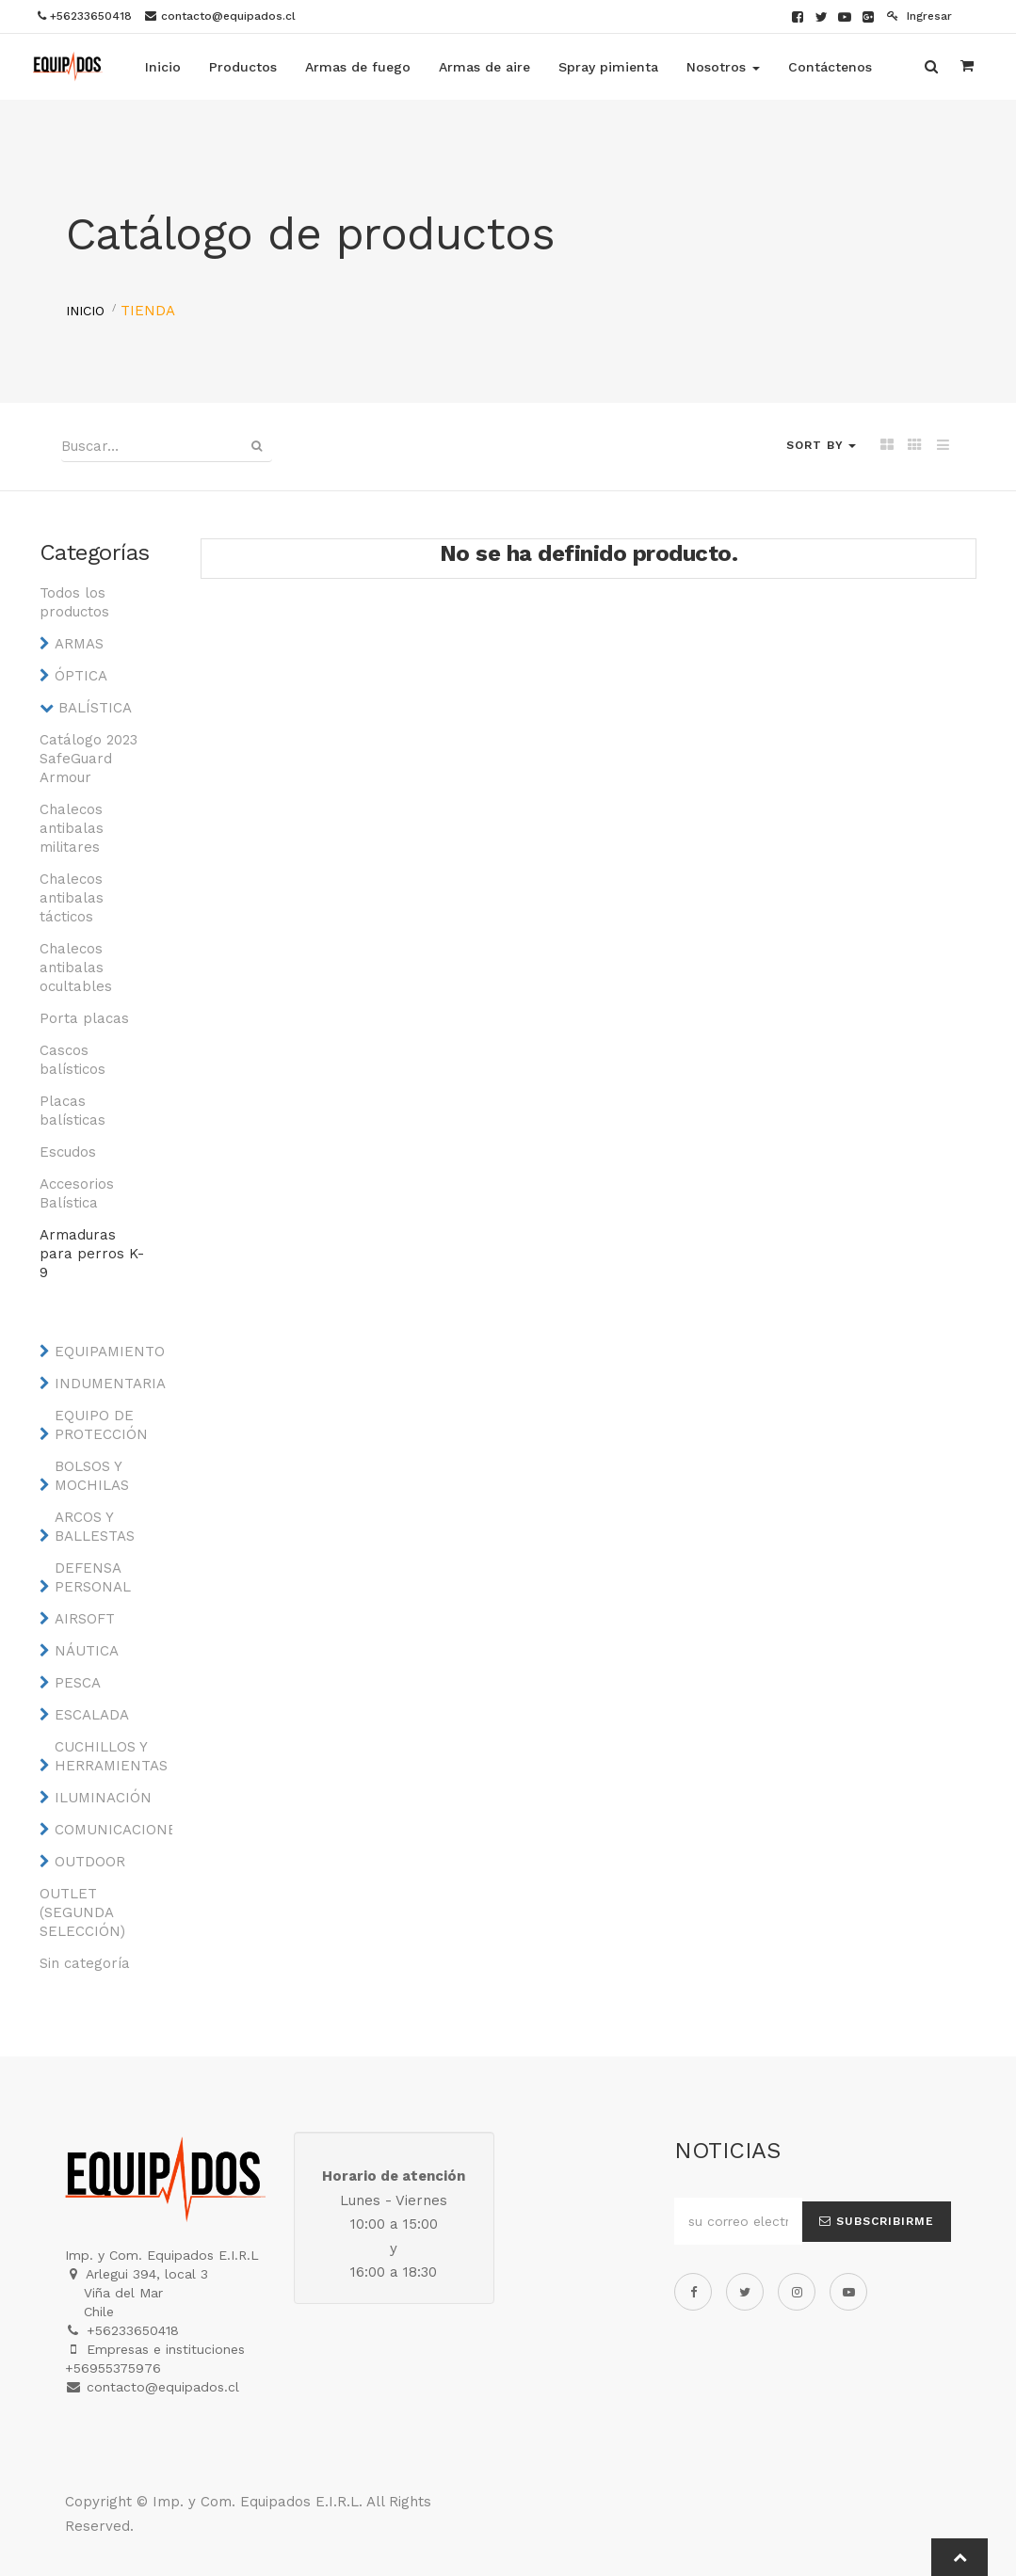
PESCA (78, 1682)
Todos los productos (74, 602)
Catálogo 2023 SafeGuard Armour (88, 758)
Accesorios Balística (77, 1193)
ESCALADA (92, 1714)
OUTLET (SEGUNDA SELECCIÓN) (82, 1912)
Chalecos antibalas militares (72, 828)
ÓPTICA (81, 675)
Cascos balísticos (72, 1060)
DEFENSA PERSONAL (93, 1577)
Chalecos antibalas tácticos (72, 898)
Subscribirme (876, 2221)
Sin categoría (85, 1963)
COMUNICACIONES (108, 1829)
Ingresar (919, 16)
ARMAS (79, 643)
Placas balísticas (72, 1110)
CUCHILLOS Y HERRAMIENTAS (108, 1756)
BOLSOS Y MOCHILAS (92, 1476)
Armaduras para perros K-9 (92, 1253)
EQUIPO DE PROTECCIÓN (101, 1425)
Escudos (68, 1152)
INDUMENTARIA (108, 1383)
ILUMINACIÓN (103, 1797)
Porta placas (84, 1018)
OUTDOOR (90, 1861)
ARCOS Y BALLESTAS (95, 1526)
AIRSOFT (85, 1618)
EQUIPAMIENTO (108, 1351)
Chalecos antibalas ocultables (76, 967)
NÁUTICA (87, 1650)
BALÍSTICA (95, 707)
